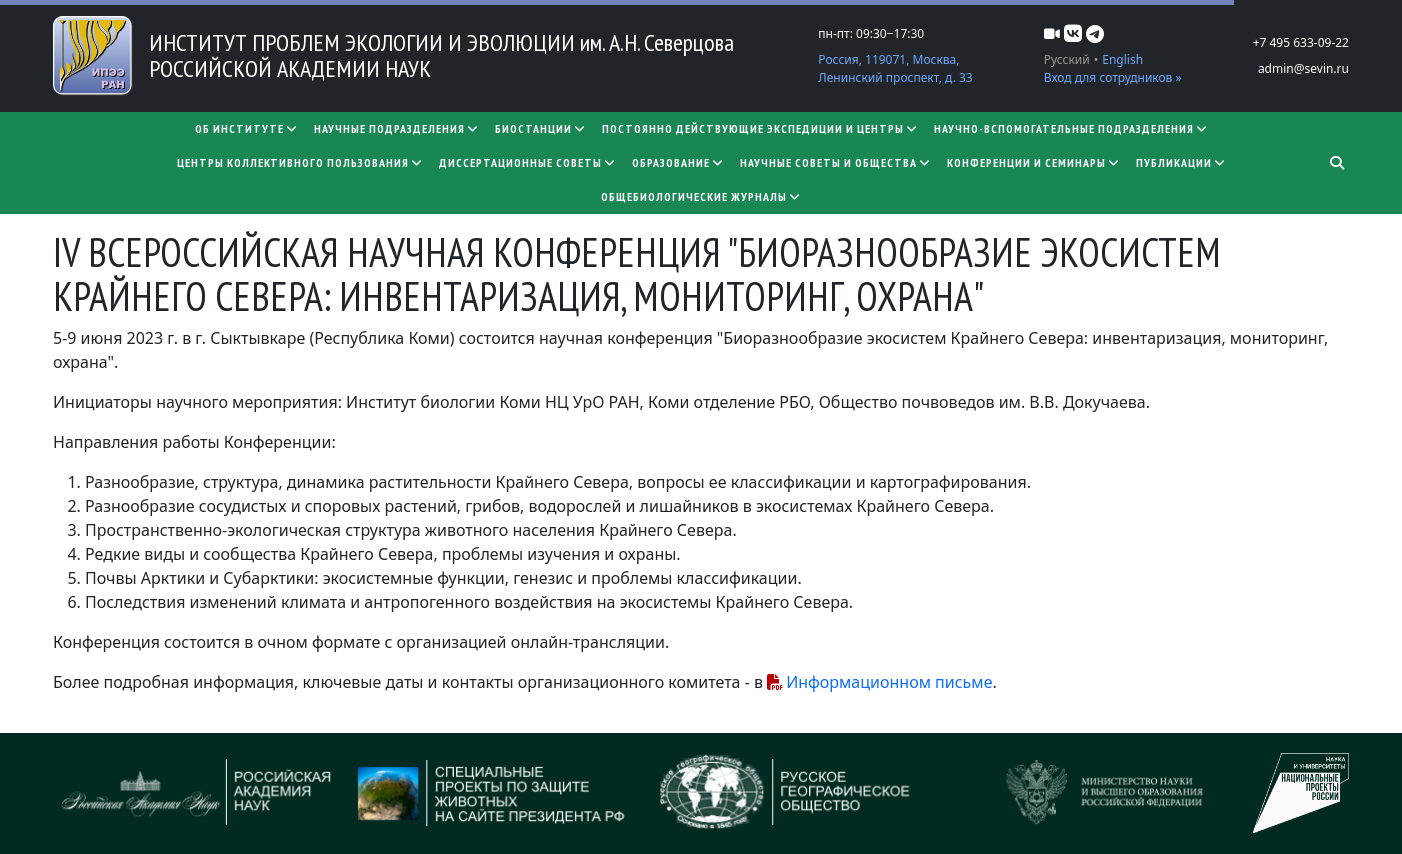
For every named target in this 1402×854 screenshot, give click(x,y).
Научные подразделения (396, 128)
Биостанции (540, 128)
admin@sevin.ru (1303, 68)
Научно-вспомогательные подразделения (1071, 128)
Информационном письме (889, 682)
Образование (678, 162)
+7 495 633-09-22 (1301, 42)
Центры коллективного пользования (300, 162)
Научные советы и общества (835, 162)
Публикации (1181, 162)
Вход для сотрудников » (1113, 77)
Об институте (246, 128)
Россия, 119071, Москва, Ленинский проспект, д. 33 (895, 68)
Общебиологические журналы (701, 196)
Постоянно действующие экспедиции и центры (760, 128)
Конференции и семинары (1033, 162)
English (1122, 59)
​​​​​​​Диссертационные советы (527, 162)
